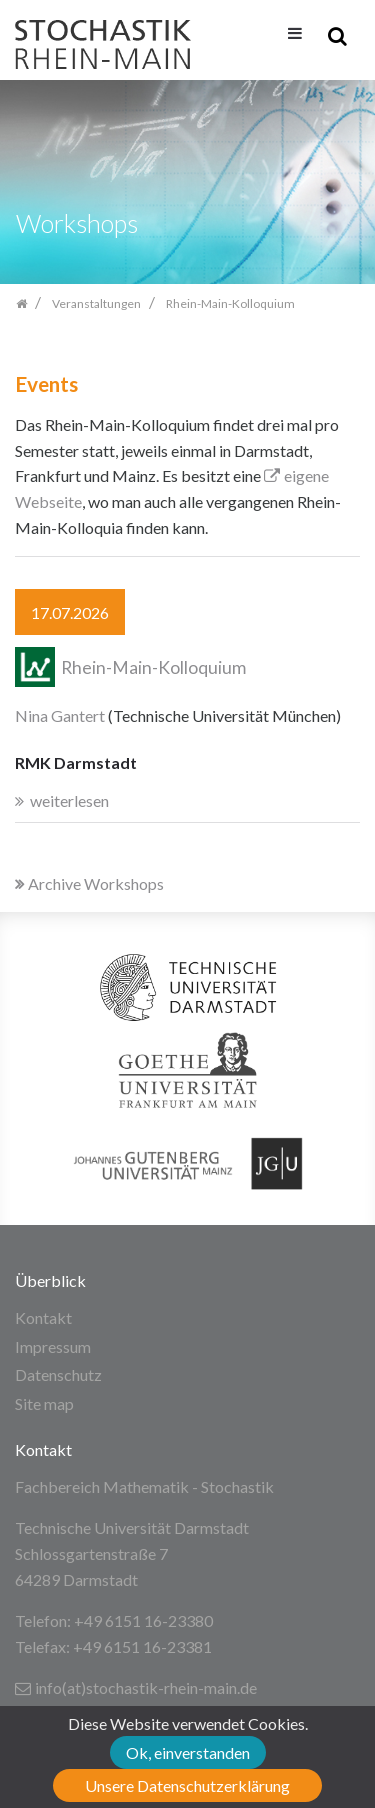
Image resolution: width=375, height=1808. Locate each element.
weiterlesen (69, 800)
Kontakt (43, 1317)
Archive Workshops (89, 883)
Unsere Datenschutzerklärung (187, 1785)
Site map (44, 1403)
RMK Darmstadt (76, 762)
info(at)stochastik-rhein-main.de (136, 1687)
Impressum (53, 1346)
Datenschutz (58, 1374)
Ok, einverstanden (188, 1752)
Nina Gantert (60, 715)
